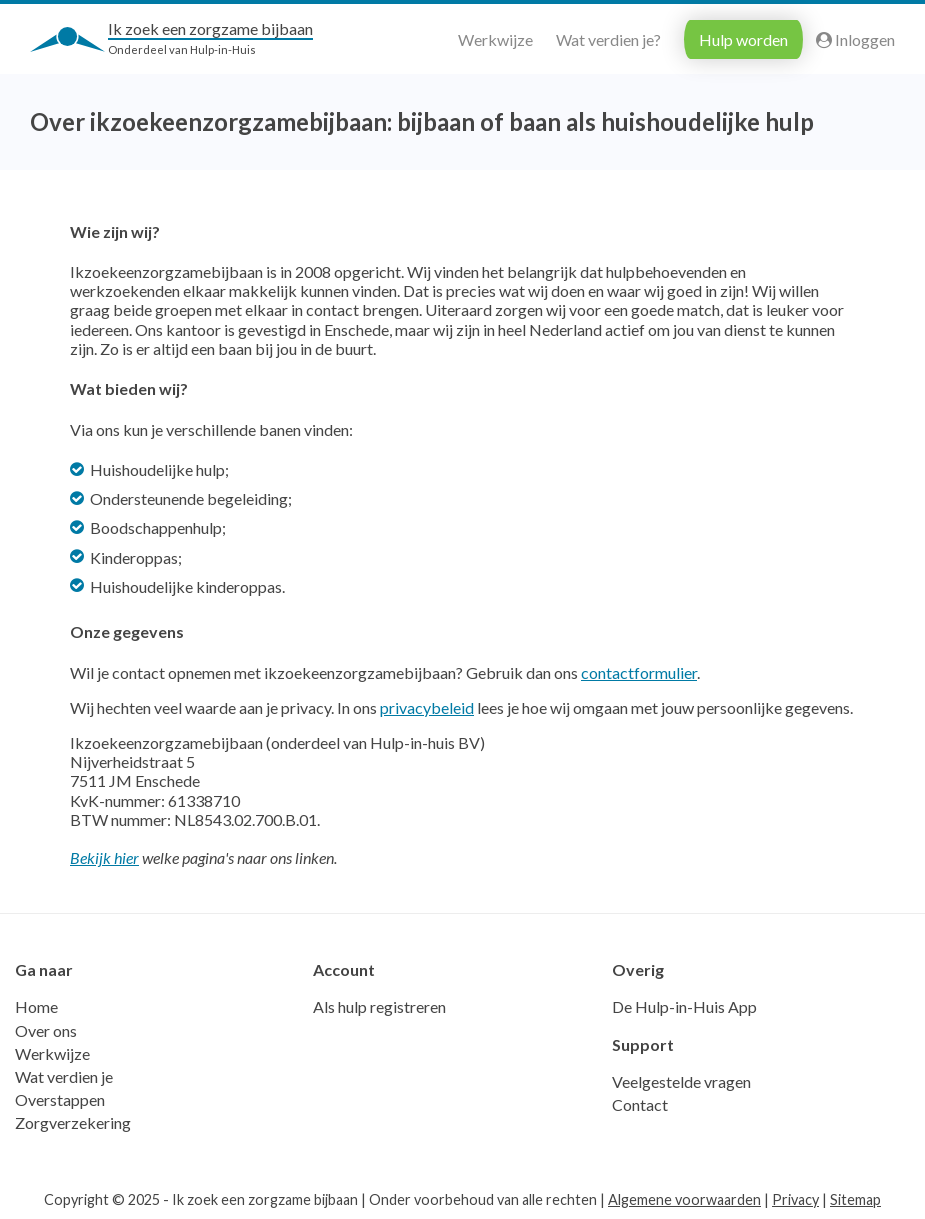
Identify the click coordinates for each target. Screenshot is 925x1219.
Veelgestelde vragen (681, 1081)
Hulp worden (743, 39)
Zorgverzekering (73, 1122)
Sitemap (855, 1199)
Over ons (46, 1030)
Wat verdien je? (608, 39)
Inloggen (855, 39)
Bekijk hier (104, 857)
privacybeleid (427, 707)
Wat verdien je (64, 1076)
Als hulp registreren (379, 1006)
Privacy (795, 1199)
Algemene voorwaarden (684, 1199)
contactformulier (639, 672)
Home (36, 1006)
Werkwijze (495, 39)
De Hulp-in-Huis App (684, 1006)
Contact (640, 1104)
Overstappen (60, 1099)
